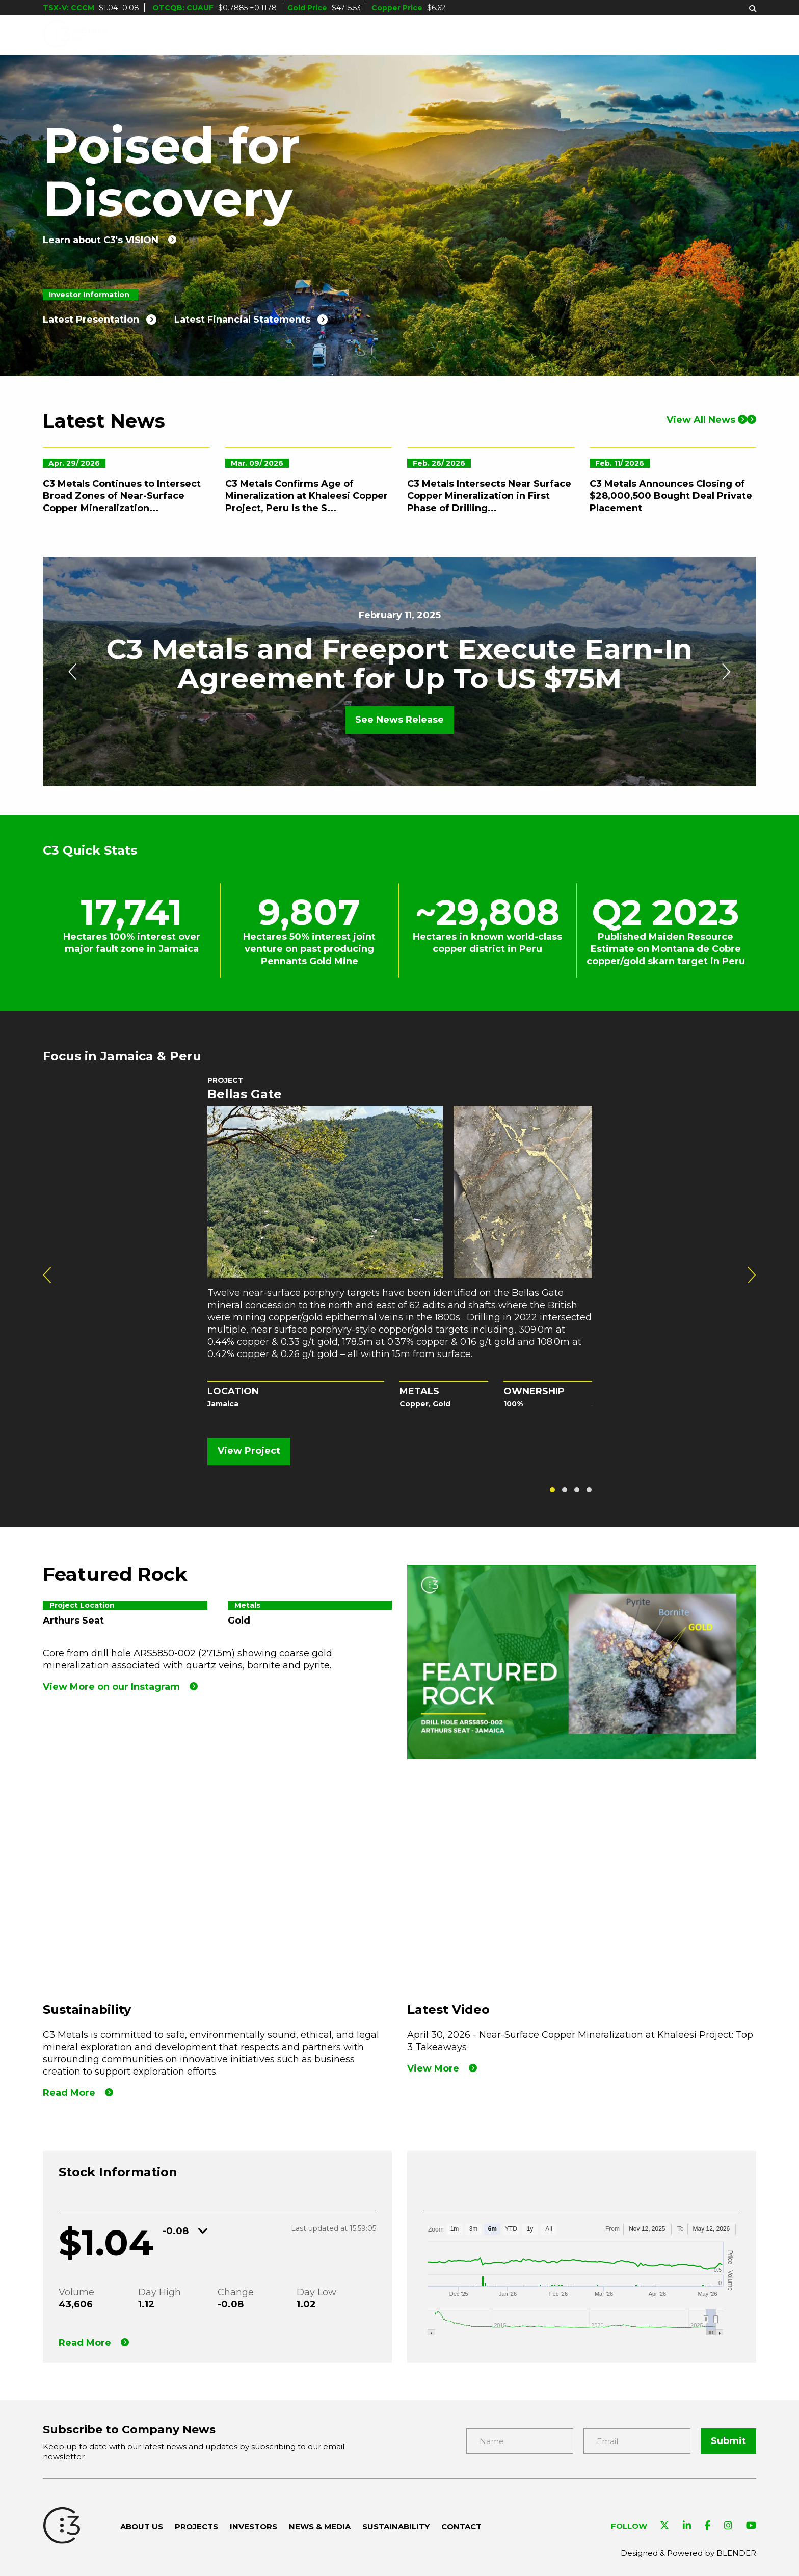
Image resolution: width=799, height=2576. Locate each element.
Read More (85, 2342)
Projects (371, 34)
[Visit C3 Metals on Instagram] (728, 2526)
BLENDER (736, 2553)
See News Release (399, 719)
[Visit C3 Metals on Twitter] (664, 2526)
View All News (707, 479)
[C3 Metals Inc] (75, 35)
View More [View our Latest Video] (433, 2068)
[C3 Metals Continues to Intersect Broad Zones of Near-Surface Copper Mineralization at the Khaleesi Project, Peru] (126, 545)
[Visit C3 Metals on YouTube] (751, 2526)
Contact (732, 34)
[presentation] (72, 671)
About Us (294, 34)
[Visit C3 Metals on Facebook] (707, 2526)
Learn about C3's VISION (100, 240)
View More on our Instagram (111, 1686)
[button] (552, 1489)
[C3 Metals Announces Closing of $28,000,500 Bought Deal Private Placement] (673, 545)
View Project (249, 1450)
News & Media (541, 34)
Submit (728, 2441)
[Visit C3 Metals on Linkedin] (687, 2526)
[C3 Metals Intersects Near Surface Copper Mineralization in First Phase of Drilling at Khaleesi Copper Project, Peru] (490, 545)
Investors (450, 34)
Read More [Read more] (69, 2093)
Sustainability (643, 34)
